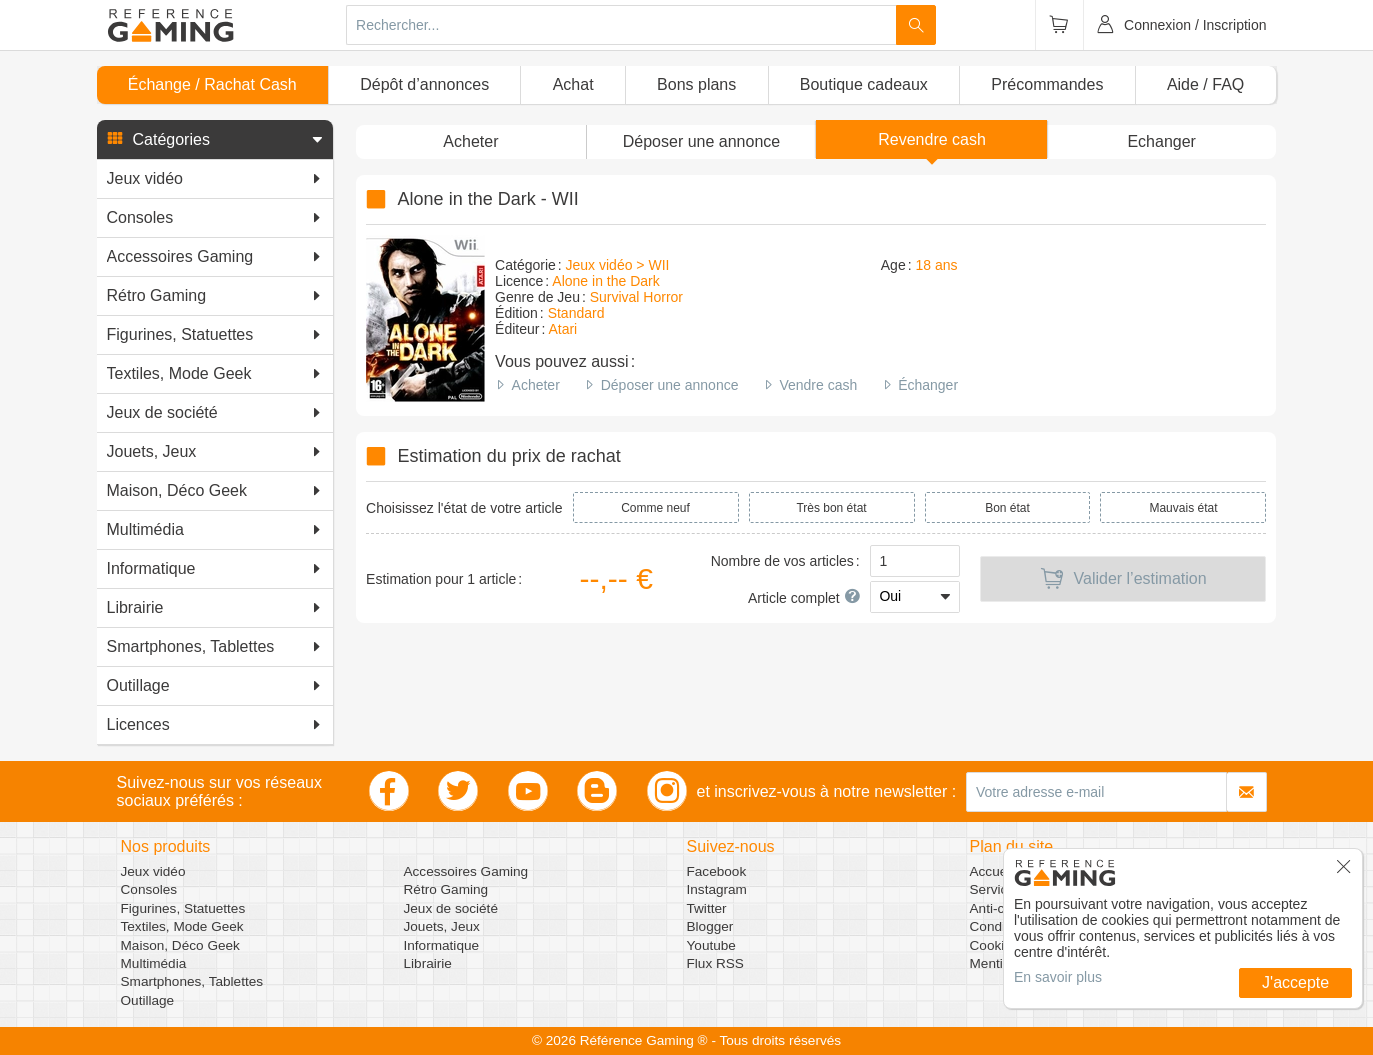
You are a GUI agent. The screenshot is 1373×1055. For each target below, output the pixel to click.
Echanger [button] (1161, 141)
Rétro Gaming (446, 889)
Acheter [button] (470, 141)
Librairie (428, 963)
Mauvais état (1183, 508)
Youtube (711, 945)
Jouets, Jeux (442, 926)
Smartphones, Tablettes (192, 981)
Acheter (536, 385)
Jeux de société (451, 908)
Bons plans (696, 84)
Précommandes (1047, 84)
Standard (576, 313)
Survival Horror (636, 297)
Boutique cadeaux (864, 84)
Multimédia (154, 963)
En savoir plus (1058, 977)
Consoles (149, 889)
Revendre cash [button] (932, 139)
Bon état (1007, 508)
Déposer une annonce (670, 385)
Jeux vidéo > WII (618, 265)
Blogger (710, 926)
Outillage (148, 1000)
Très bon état (831, 508)
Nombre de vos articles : (785, 561)
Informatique (442, 945)
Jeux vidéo (153, 871)
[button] (215, 140)
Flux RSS (715, 963)
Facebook (717, 871)
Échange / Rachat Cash (212, 84)
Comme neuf (655, 508)
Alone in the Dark (605, 281)
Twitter (707, 908)
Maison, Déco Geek (180, 945)
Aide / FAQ (1205, 84)
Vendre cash (818, 385)
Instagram (717, 889)
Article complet (804, 598)
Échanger (928, 385)
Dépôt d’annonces (424, 84)
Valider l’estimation (1123, 579)
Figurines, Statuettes (183, 908)
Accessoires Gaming (466, 871)
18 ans (936, 265)
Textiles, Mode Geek (182, 926)
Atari (562, 329)
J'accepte (1295, 982)
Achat (573, 84)
